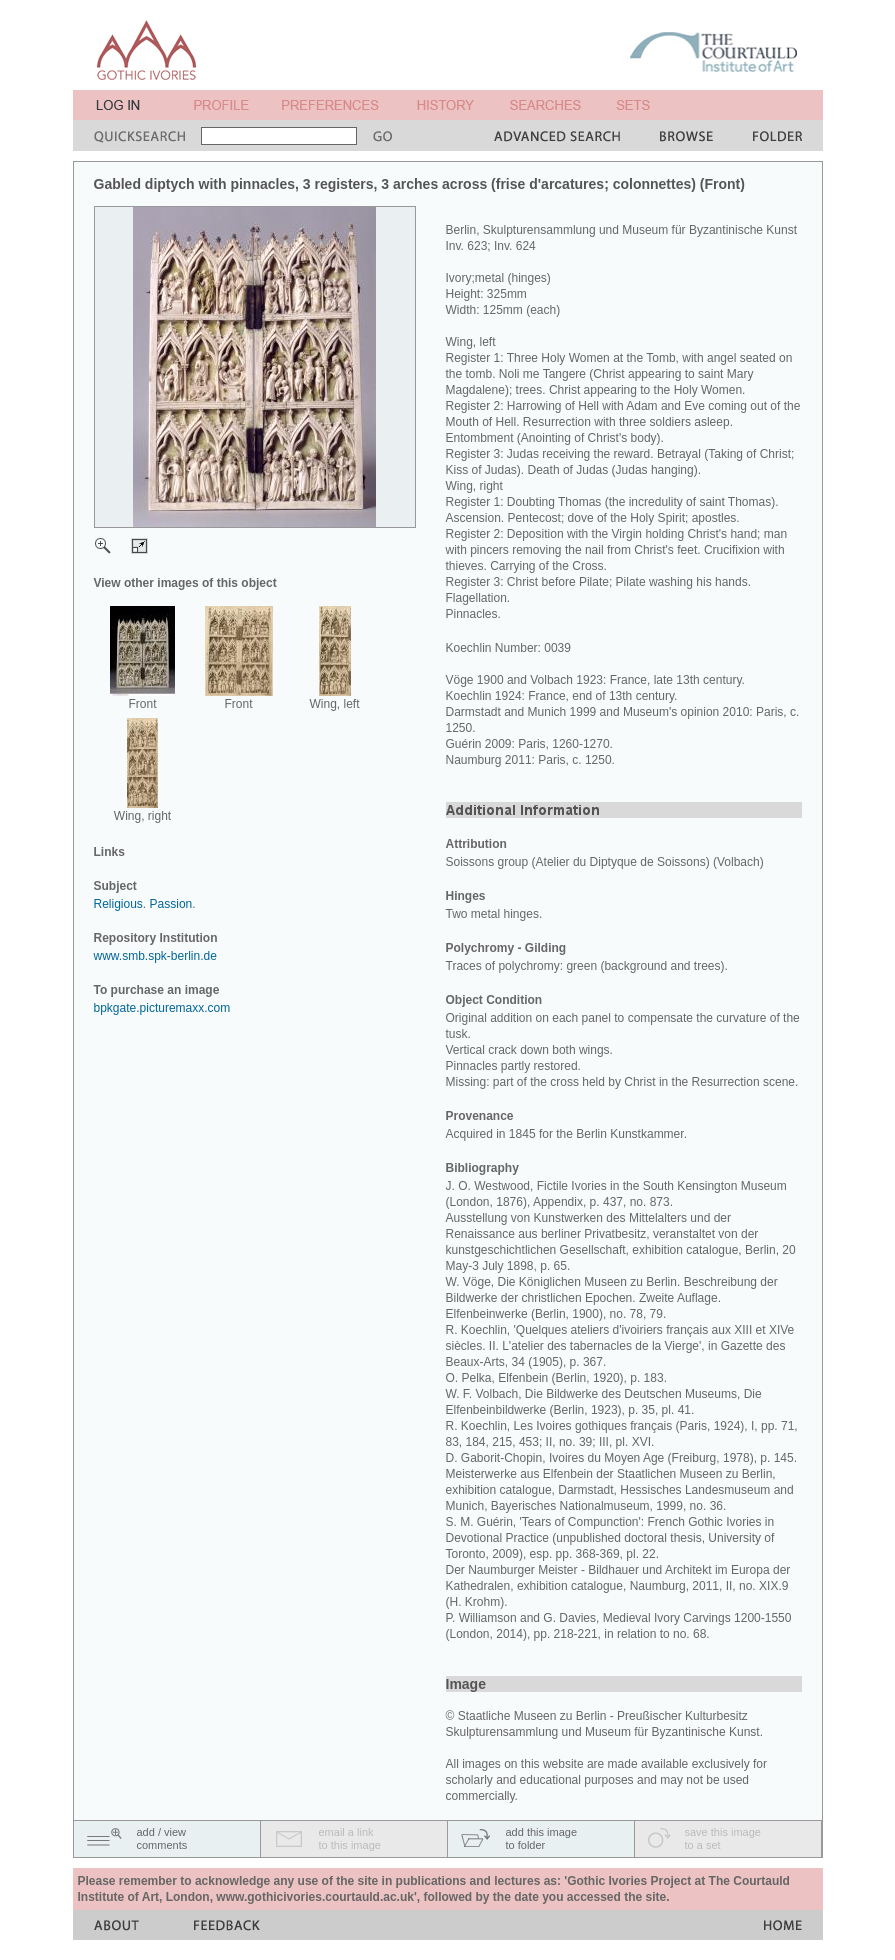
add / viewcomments (162, 1838)
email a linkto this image (350, 1838)
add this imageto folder (542, 1838)
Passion (171, 904)
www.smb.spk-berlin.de (155, 956)
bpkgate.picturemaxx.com (162, 1008)
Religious (118, 904)
